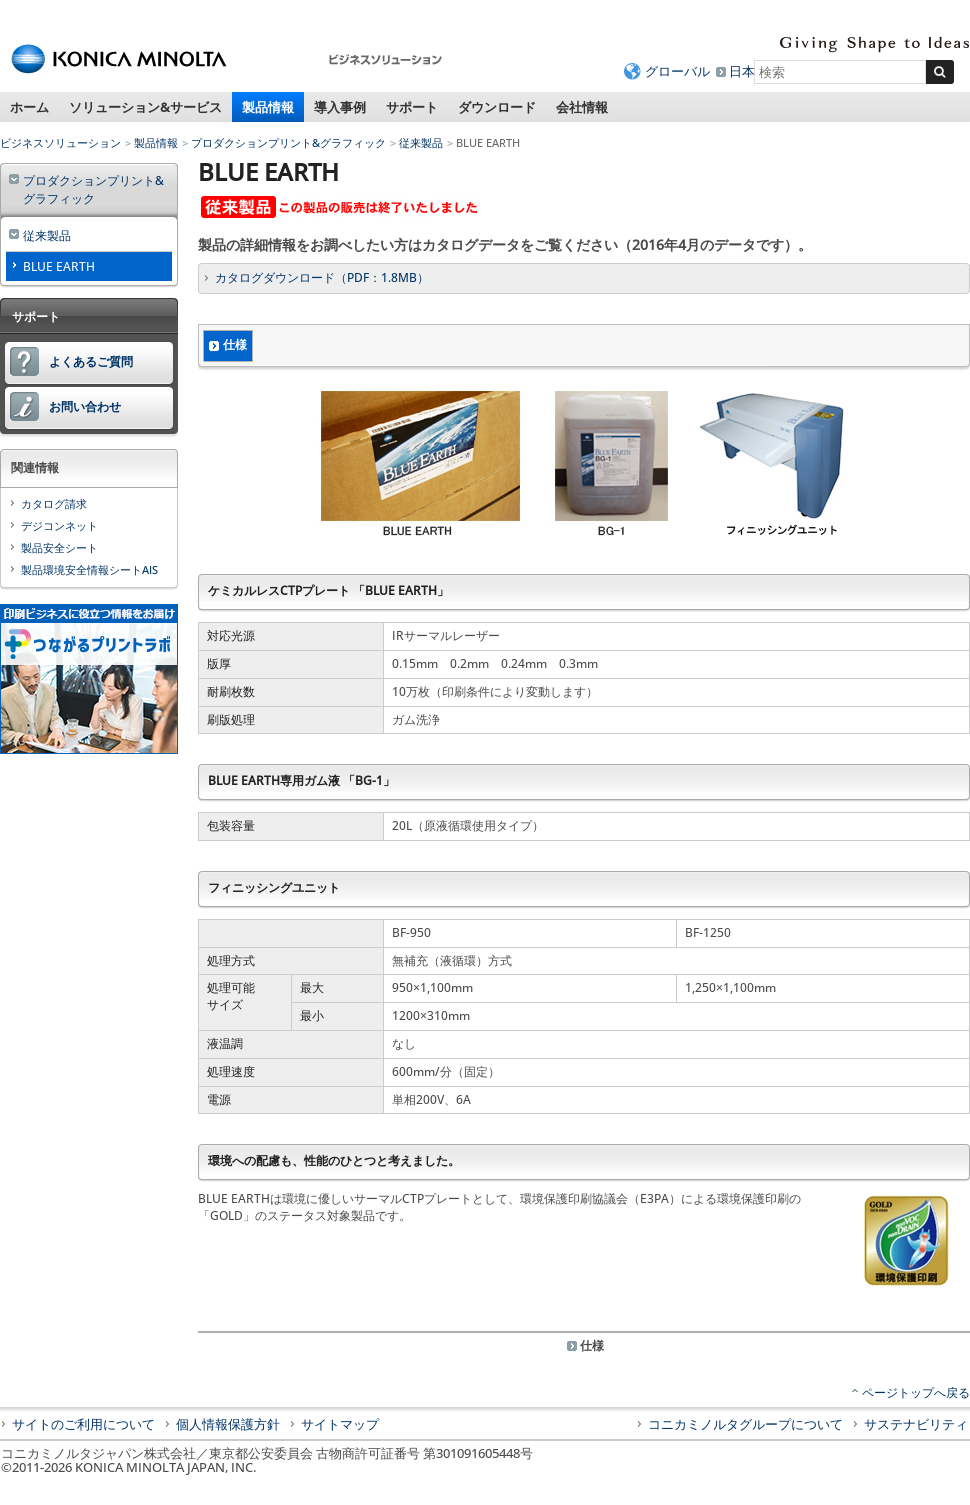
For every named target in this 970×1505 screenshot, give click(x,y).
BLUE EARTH (59, 266)
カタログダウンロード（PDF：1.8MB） (322, 277)
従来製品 (421, 142)
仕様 (235, 344)
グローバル (677, 71)
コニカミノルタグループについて (745, 1424)
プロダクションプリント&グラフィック (288, 142)
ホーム (29, 107)
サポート (412, 107)
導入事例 (340, 107)
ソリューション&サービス (145, 107)
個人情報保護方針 (228, 1424)
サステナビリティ (916, 1424)
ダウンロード (497, 107)
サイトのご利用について (83, 1424)
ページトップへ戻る (916, 1392)
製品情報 (268, 107)
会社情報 (582, 107)
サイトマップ (340, 1424)
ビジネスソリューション (60, 142)
